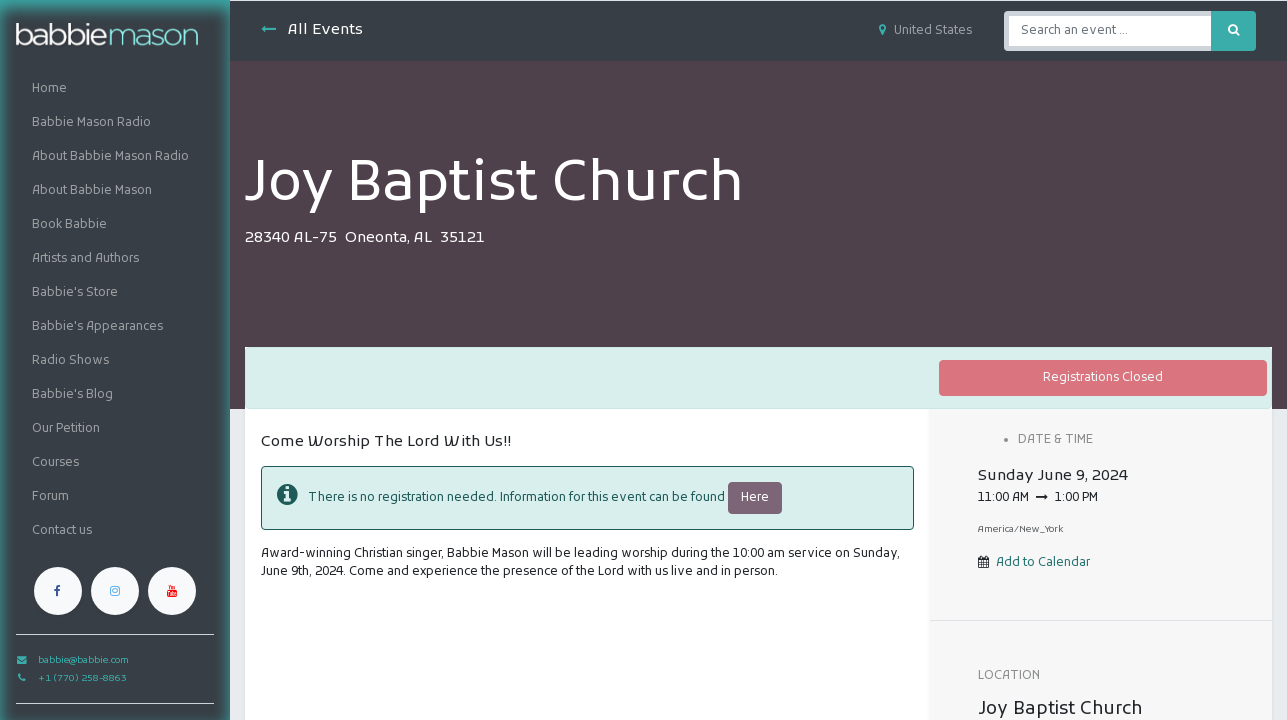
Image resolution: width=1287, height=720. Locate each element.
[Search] (1233, 31)
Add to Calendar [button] (1043, 563)
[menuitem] (115, 89)
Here (755, 498)
